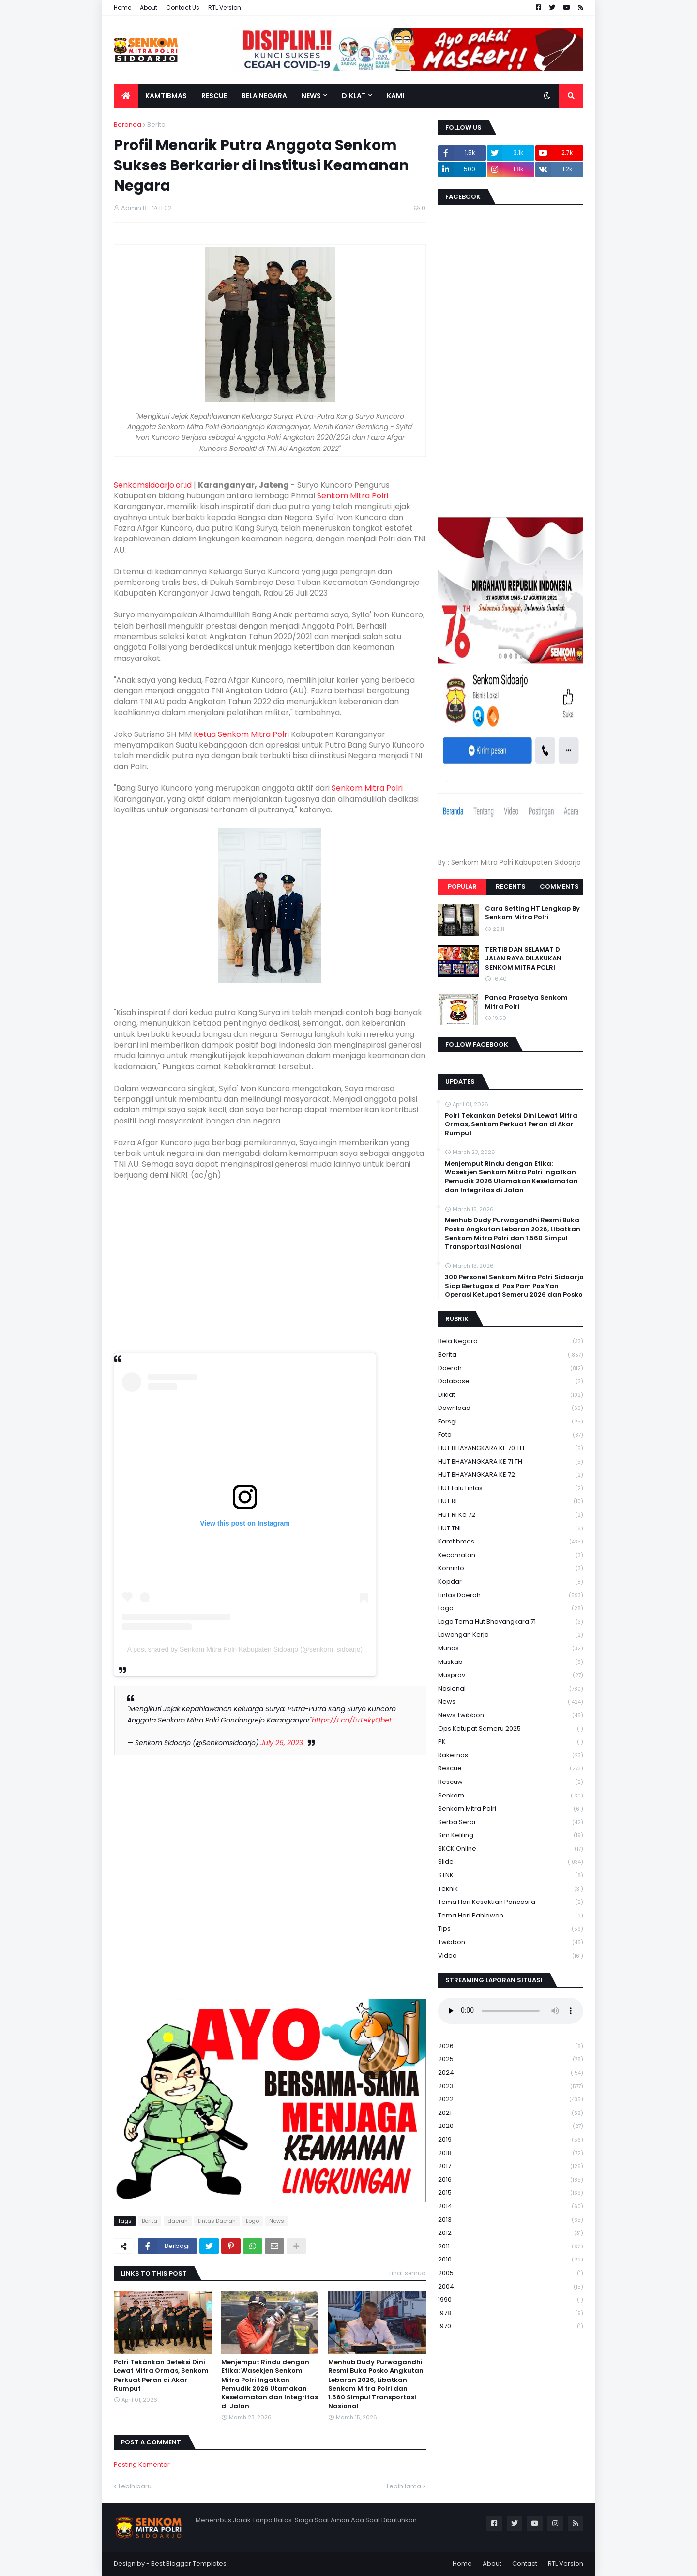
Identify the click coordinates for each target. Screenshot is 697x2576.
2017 (510, 2166)
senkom (510, 1796)
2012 (510, 2233)
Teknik (510, 1889)
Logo (252, 2221)
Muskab (510, 1662)
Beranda (127, 124)
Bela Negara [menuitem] (264, 96)
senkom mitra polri (510, 1809)
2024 (510, 2073)
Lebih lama (404, 2486)
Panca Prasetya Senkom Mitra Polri (526, 1002)
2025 (510, 2059)
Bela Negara (510, 1341)
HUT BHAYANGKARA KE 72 (510, 1475)
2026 (510, 2046)
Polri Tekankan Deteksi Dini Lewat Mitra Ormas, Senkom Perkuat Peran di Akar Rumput (161, 2375)
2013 (510, 2220)
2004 (510, 2287)
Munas (510, 1649)
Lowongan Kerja (510, 1635)
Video (510, 1956)
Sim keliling (510, 1835)
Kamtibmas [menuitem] (166, 96)
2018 (510, 2153)
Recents (511, 886)
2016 (510, 2180)
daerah (177, 2221)
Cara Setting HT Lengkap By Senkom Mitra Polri (532, 913)
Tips (510, 1929)
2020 (510, 2126)
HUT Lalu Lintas (510, 1488)
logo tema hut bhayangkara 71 (510, 1622)
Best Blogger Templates (189, 2563)
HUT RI (510, 1502)
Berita (156, 124)
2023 (510, 2087)
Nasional (510, 1689)
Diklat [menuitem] (354, 96)
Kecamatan (510, 1555)
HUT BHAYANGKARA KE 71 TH (510, 1462)
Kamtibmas (510, 1542)
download (510, 1408)
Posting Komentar (142, 2464)
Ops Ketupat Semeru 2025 (510, 1729)
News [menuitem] (311, 96)
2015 (510, 2193)
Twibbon (510, 1942)
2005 (510, 2273)
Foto (510, 1435)
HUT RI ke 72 (510, 1515)
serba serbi (510, 1822)
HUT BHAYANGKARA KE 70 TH (510, 1448)
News (276, 2221)
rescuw (510, 1782)
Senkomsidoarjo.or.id (153, 485)
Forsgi (510, 1422)
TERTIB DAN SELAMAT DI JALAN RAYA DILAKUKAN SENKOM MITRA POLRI (523, 958)
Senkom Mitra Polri (352, 495)
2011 (510, 2247)
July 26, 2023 (281, 1743)
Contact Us (182, 7)
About (148, 7)
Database (510, 1382)
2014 (510, 2207)
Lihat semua (407, 2273)
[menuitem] (126, 96)
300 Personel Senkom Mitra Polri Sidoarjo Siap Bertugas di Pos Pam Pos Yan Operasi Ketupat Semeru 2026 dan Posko (514, 1286)
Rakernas (510, 1756)
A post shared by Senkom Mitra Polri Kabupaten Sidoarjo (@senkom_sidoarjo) (245, 1649)
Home (122, 7)
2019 (510, 2140)
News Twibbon (510, 1715)
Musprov (510, 1675)
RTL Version (224, 7)
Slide (510, 1862)
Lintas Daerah (217, 2221)
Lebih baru (135, 2486)
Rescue (510, 1769)
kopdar (510, 1582)
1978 (510, 2313)
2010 (510, 2260)
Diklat (510, 1395)
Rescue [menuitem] (214, 96)
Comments (559, 886)
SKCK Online (510, 1849)
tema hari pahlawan (510, 1916)
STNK (510, 1876)
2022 (510, 2100)
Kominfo (510, 1568)
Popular (462, 886)
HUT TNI (510, 1529)
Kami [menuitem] (395, 96)
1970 (510, 2326)
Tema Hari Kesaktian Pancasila (510, 1902)
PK (510, 1742)
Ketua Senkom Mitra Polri (241, 734)
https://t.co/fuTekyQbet (352, 1720)
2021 (510, 2113)
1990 (510, 2300)
